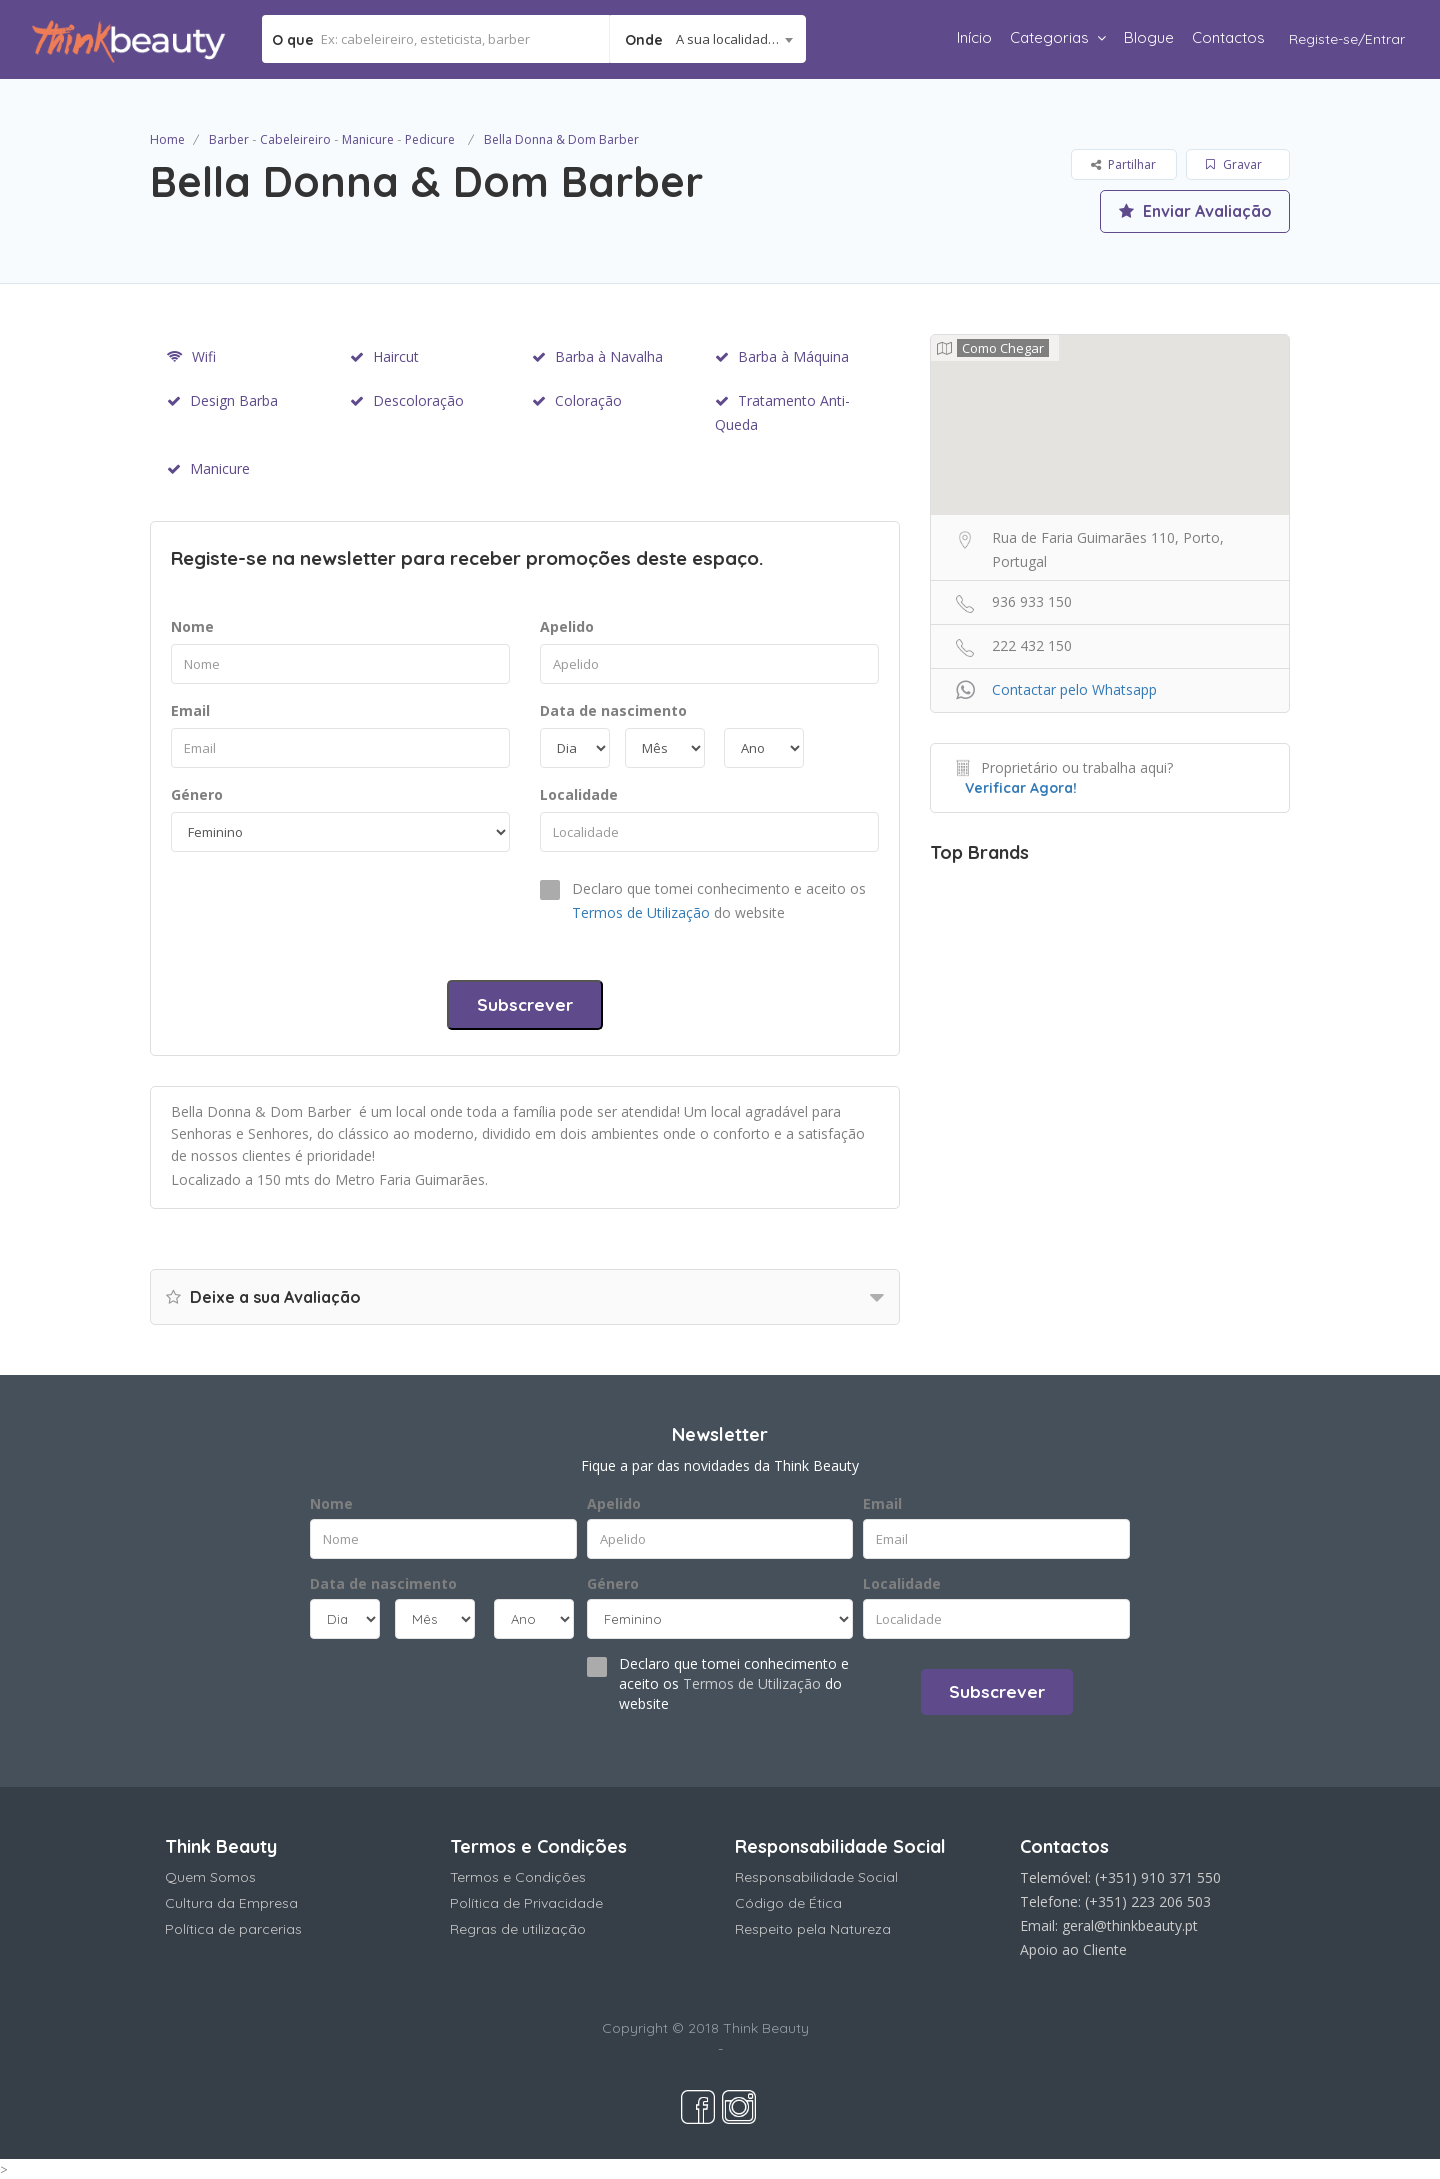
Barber (229, 139)
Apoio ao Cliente (1073, 1949)
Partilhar (1123, 164)
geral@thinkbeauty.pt (1130, 1925)
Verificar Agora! (1021, 788)
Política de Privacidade (526, 1903)
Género (197, 794)
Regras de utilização (518, 1929)
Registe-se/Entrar (1347, 39)
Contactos (1228, 37)
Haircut (384, 356)
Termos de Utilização (641, 912)
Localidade (579, 794)
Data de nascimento (613, 710)
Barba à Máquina (782, 356)
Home (167, 139)
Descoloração (407, 400)
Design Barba (222, 400)
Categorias (1049, 37)
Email (190, 710)
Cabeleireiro (295, 139)
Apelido (567, 626)
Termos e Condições (518, 1877)
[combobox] (708, 39)
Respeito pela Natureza (813, 1929)
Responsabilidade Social (816, 1877)
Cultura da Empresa (231, 1903)
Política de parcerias (233, 1929)
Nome (192, 626)
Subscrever (525, 1004)
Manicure (368, 139)
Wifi (191, 356)
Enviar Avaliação (1195, 211)
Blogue (1149, 37)
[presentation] (323, 911)
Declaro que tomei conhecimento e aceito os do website (719, 900)
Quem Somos (210, 1877)
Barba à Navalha (597, 356)
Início (974, 37)
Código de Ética (788, 1903)
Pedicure (430, 139)
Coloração (577, 400)
